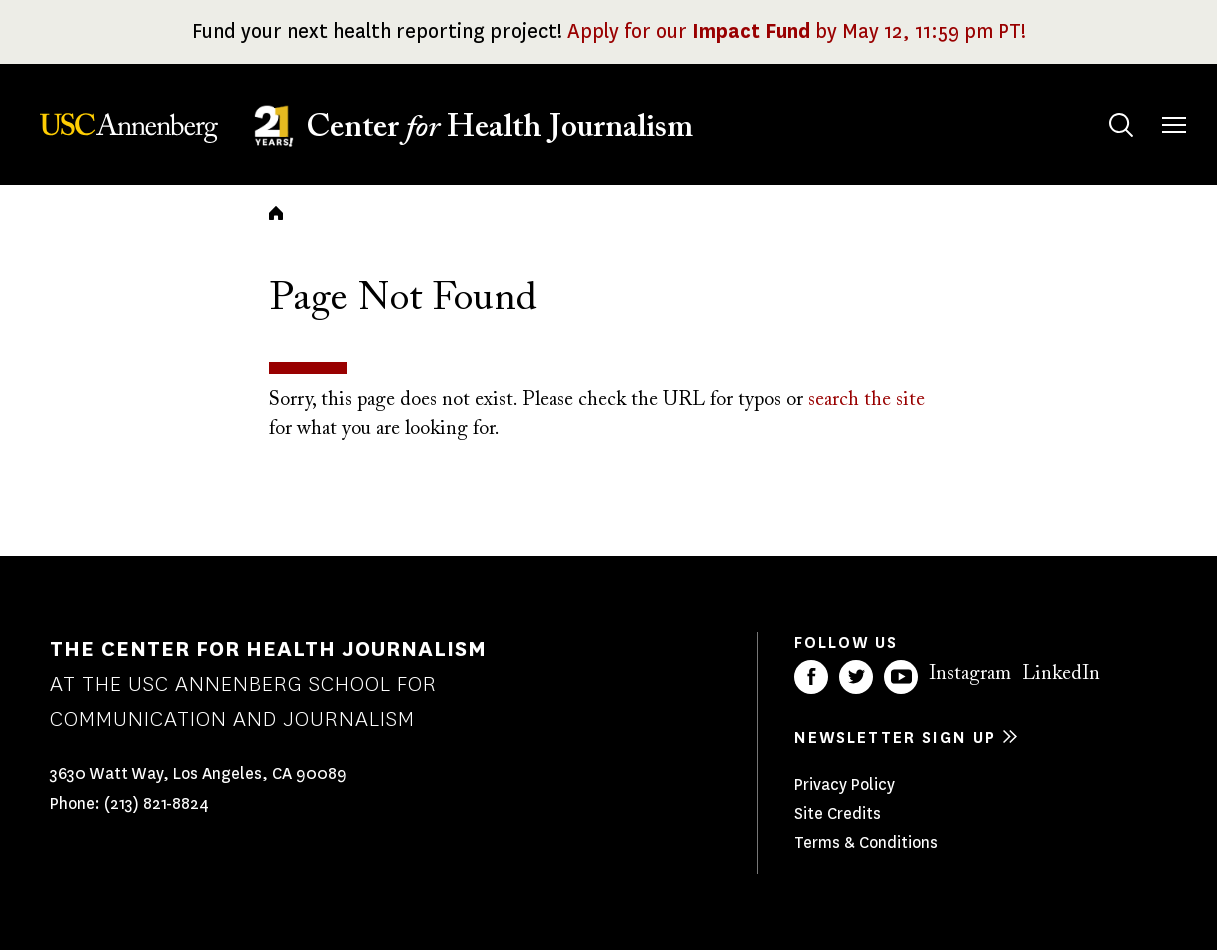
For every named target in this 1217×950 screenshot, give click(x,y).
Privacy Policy (844, 784)
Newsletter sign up (895, 737)
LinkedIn (1061, 674)
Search (1101, 105)
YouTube (901, 677)
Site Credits (837, 813)
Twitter (856, 677)
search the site (866, 400)
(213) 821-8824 (156, 803)
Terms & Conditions (866, 842)
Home (276, 213)
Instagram (970, 674)
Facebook (811, 677)
